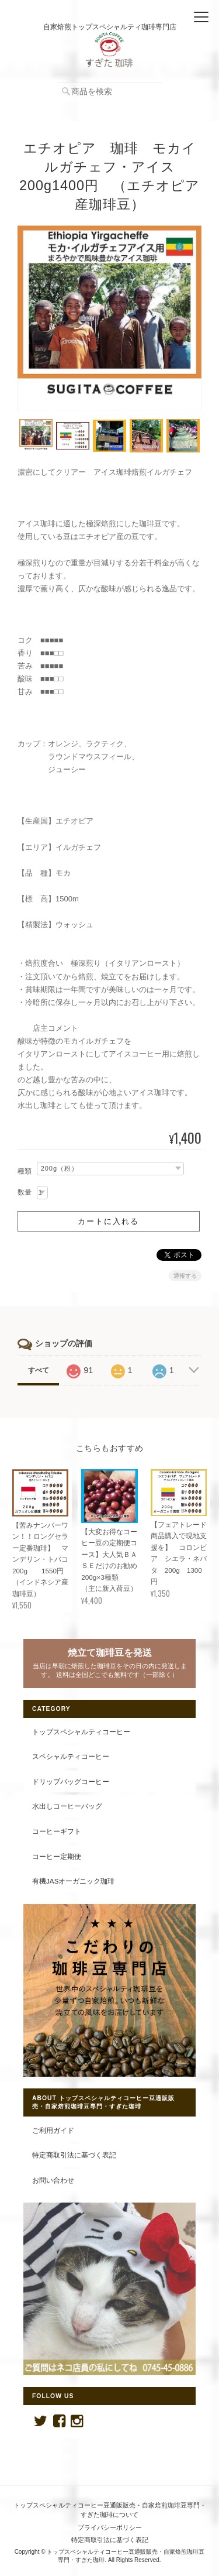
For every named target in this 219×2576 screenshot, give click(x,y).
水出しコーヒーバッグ (67, 1806)
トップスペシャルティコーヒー (81, 1731)
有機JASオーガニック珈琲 (73, 1881)
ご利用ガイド (53, 2130)
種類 (25, 1171)
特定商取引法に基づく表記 (74, 2155)
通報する (185, 1275)
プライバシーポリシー (110, 2527)
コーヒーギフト (56, 1831)
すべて (38, 1370)
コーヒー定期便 (56, 1856)
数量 (25, 1192)
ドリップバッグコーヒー (70, 1781)
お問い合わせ (53, 2180)
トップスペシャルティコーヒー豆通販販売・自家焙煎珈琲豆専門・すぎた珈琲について (109, 2510)
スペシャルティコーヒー (70, 1756)
